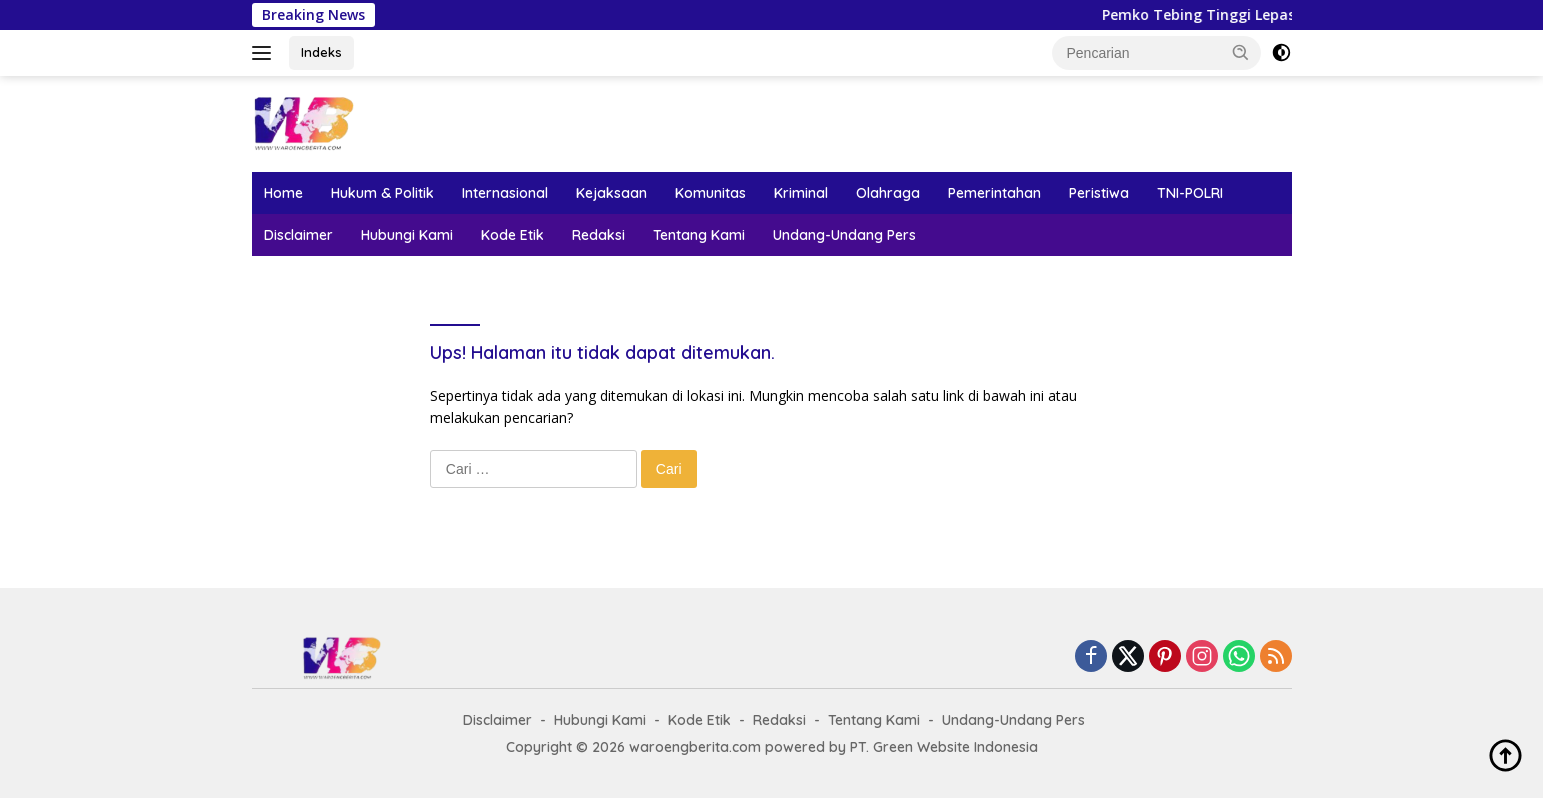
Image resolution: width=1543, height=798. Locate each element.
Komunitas (710, 193)
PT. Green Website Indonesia (944, 747)
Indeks (321, 52)
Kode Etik (512, 235)
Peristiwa (1099, 193)
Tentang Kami (699, 235)
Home (283, 193)
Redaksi (598, 235)
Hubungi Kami (407, 235)
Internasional (505, 193)
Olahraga (888, 193)
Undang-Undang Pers (844, 235)
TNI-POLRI (1190, 193)
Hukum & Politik (382, 193)
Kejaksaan (611, 193)
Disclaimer (298, 235)
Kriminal (801, 193)
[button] (1241, 52)
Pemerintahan (994, 193)
